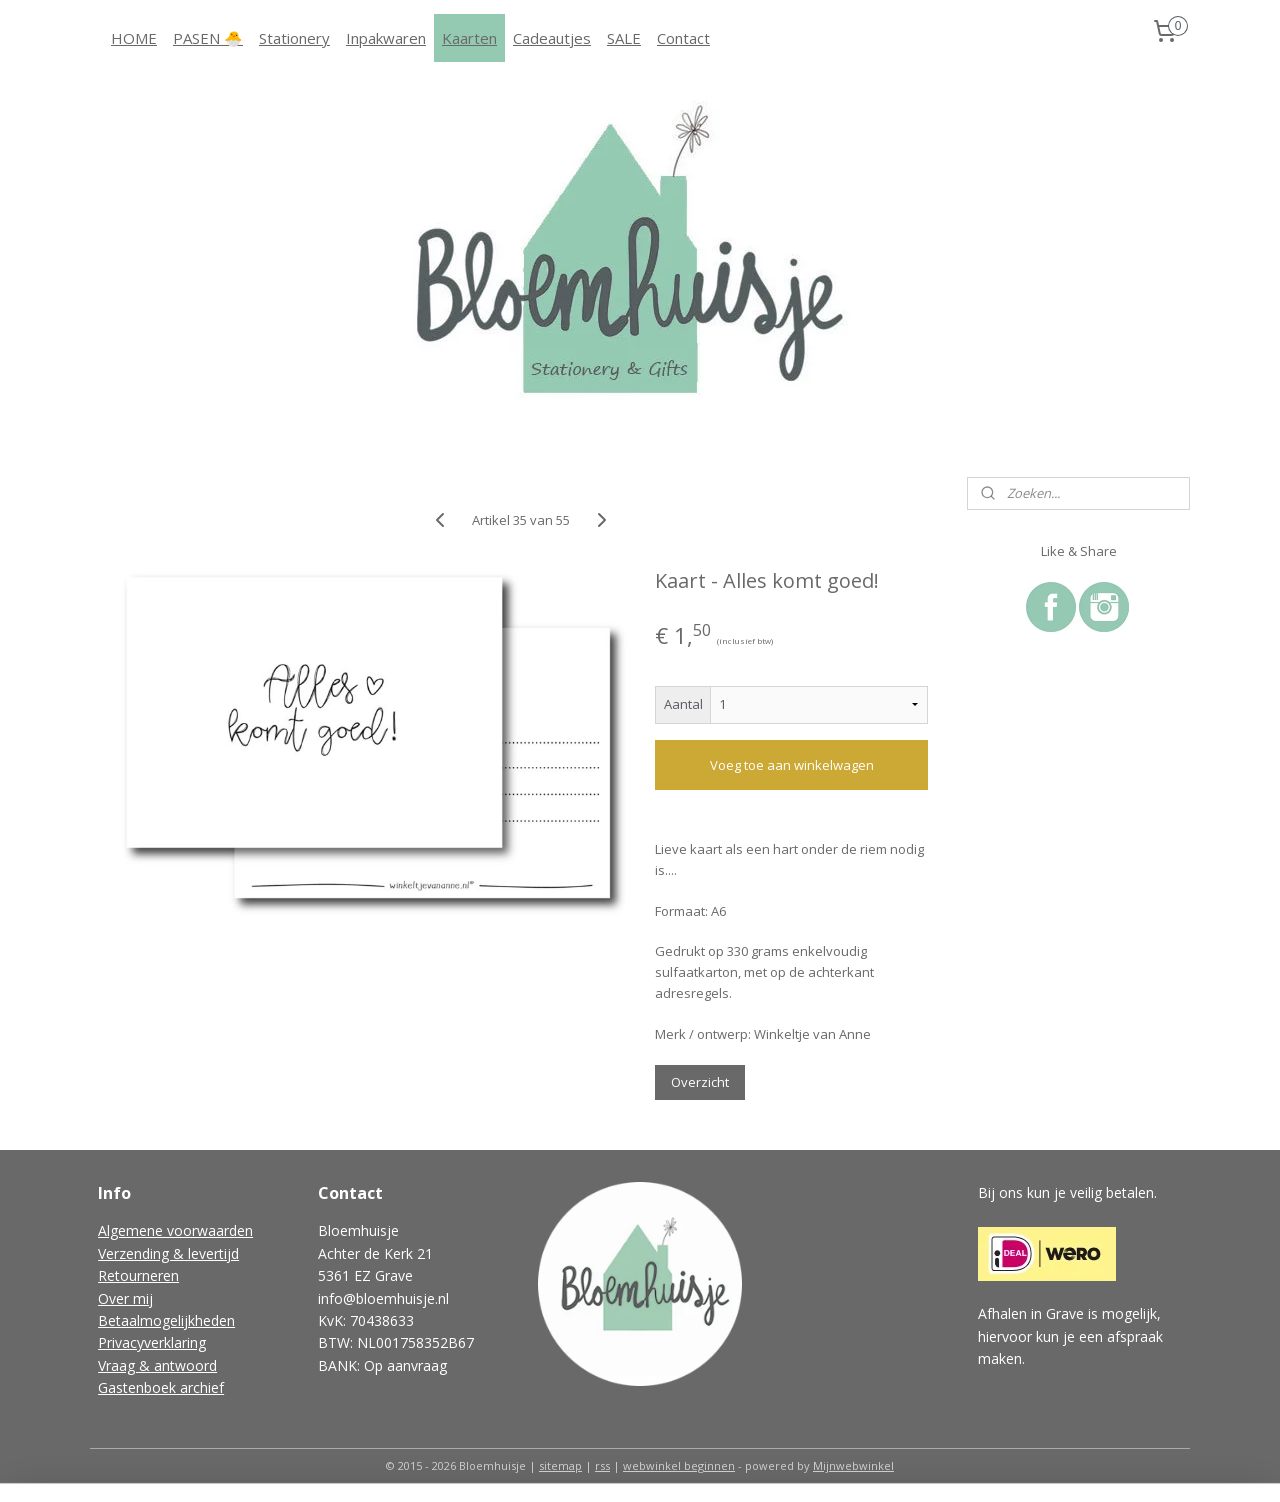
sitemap (560, 1465)
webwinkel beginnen (679, 1465)
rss (602, 1465)
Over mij (125, 1298)
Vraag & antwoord (157, 1365)
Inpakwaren (386, 38)
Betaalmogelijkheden (166, 1320)
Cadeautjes (552, 38)
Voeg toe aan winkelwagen (791, 765)
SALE (624, 38)
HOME (134, 38)
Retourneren (138, 1275)
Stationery (294, 38)
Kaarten (469, 38)
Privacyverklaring (152, 1342)
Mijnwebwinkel (853, 1465)
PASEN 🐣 (208, 38)
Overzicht (700, 1082)
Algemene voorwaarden (175, 1230)
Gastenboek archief (161, 1387)
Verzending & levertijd (168, 1253)
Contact (683, 38)
